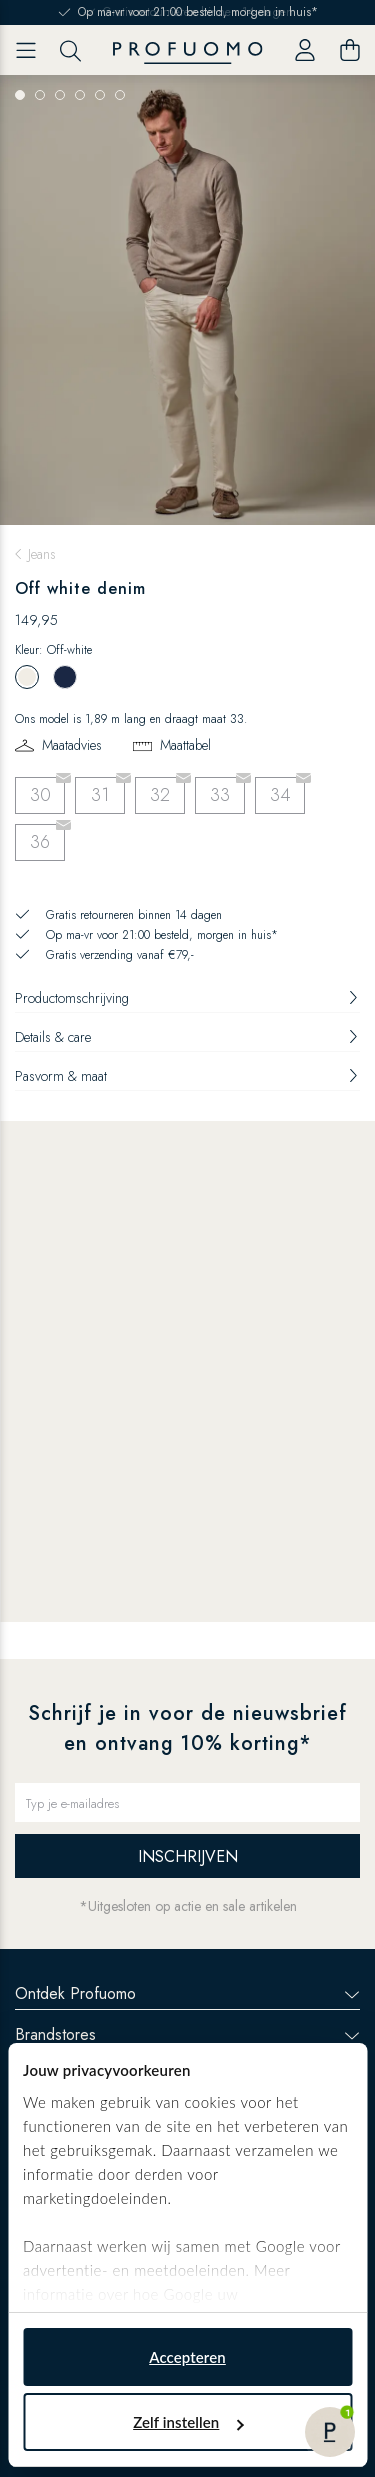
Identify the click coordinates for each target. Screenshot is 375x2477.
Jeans (42, 554)
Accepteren (187, 2357)
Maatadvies (72, 745)
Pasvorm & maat (187, 1076)
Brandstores (187, 2034)
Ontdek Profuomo (187, 1993)
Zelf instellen (188, 2422)
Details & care (187, 1037)
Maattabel (185, 745)
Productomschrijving (187, 998)
